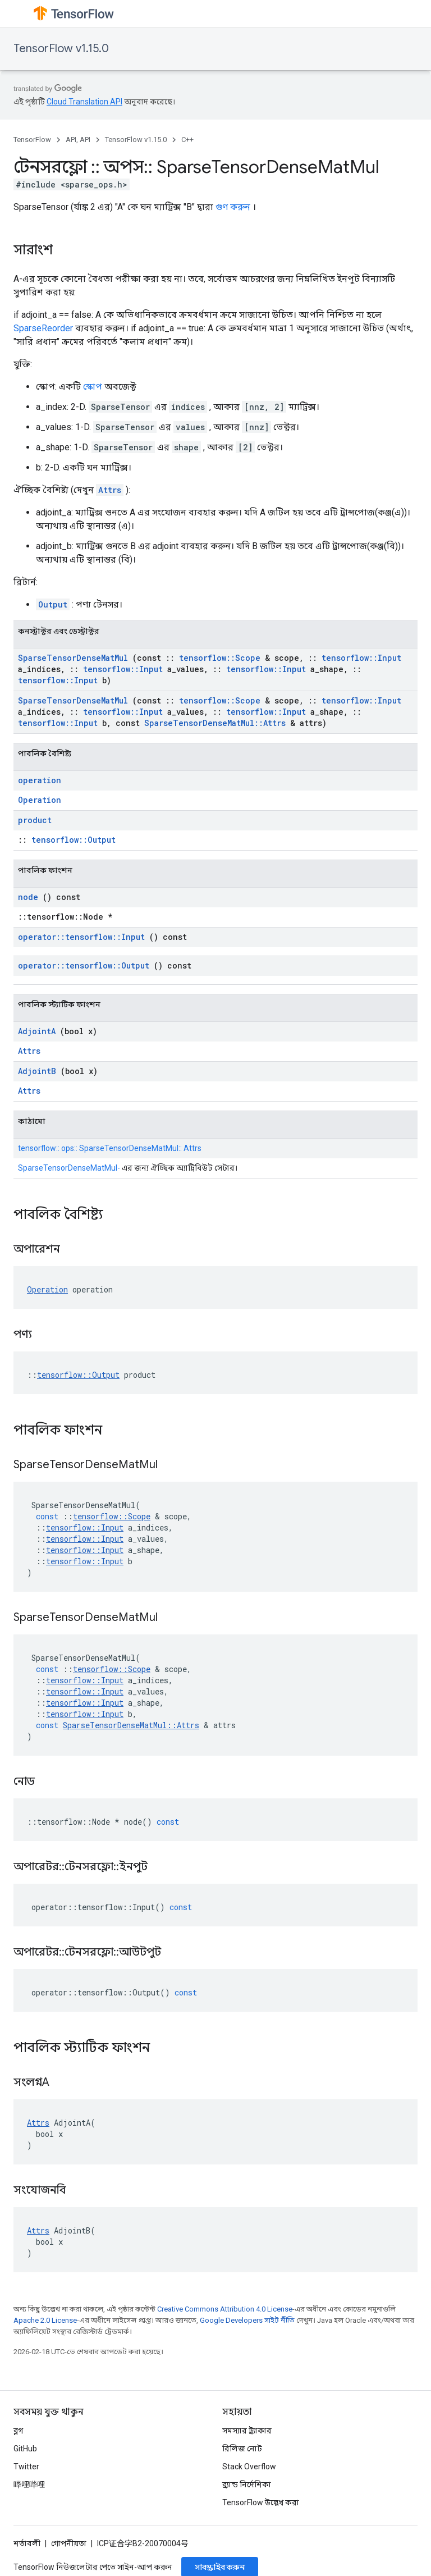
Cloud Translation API (84, 101)
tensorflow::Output (73, 839)
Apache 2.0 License (45, 2320)
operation (39, 780)
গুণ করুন (233, 207)
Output (52, 604)
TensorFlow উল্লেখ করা (260, 2502)
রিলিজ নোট (242, 2448)
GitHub (25, 2448)
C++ (187, 139)
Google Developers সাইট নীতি (247, 2320)
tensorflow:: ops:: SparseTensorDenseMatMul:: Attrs (109, 1148)
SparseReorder (43, 328)
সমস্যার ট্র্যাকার (247, 2430)
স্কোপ (92, 386)
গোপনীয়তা (68, 2543)
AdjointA (37, 1031)
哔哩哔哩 (29, 2484)
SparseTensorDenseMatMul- (69, 1167)
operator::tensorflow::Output (83, 965)
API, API (78, 139)
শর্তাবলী (26, 2543)
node (28, 897)
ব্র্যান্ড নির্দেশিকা (246, 2484)
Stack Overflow (249, 2466)
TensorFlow (32, 139)
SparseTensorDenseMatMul (73, 657)
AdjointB (37, 1071)
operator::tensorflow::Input (81, 936)
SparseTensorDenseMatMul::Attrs (215, 723)
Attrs (109, 490)
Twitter (26, 2466)
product (35, 820)
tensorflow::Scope (219, 657)
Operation (39, 799)
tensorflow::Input (361, 657)
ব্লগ (18, 2430)
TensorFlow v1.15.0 (61, 49)
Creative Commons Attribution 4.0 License (224, 2309)
